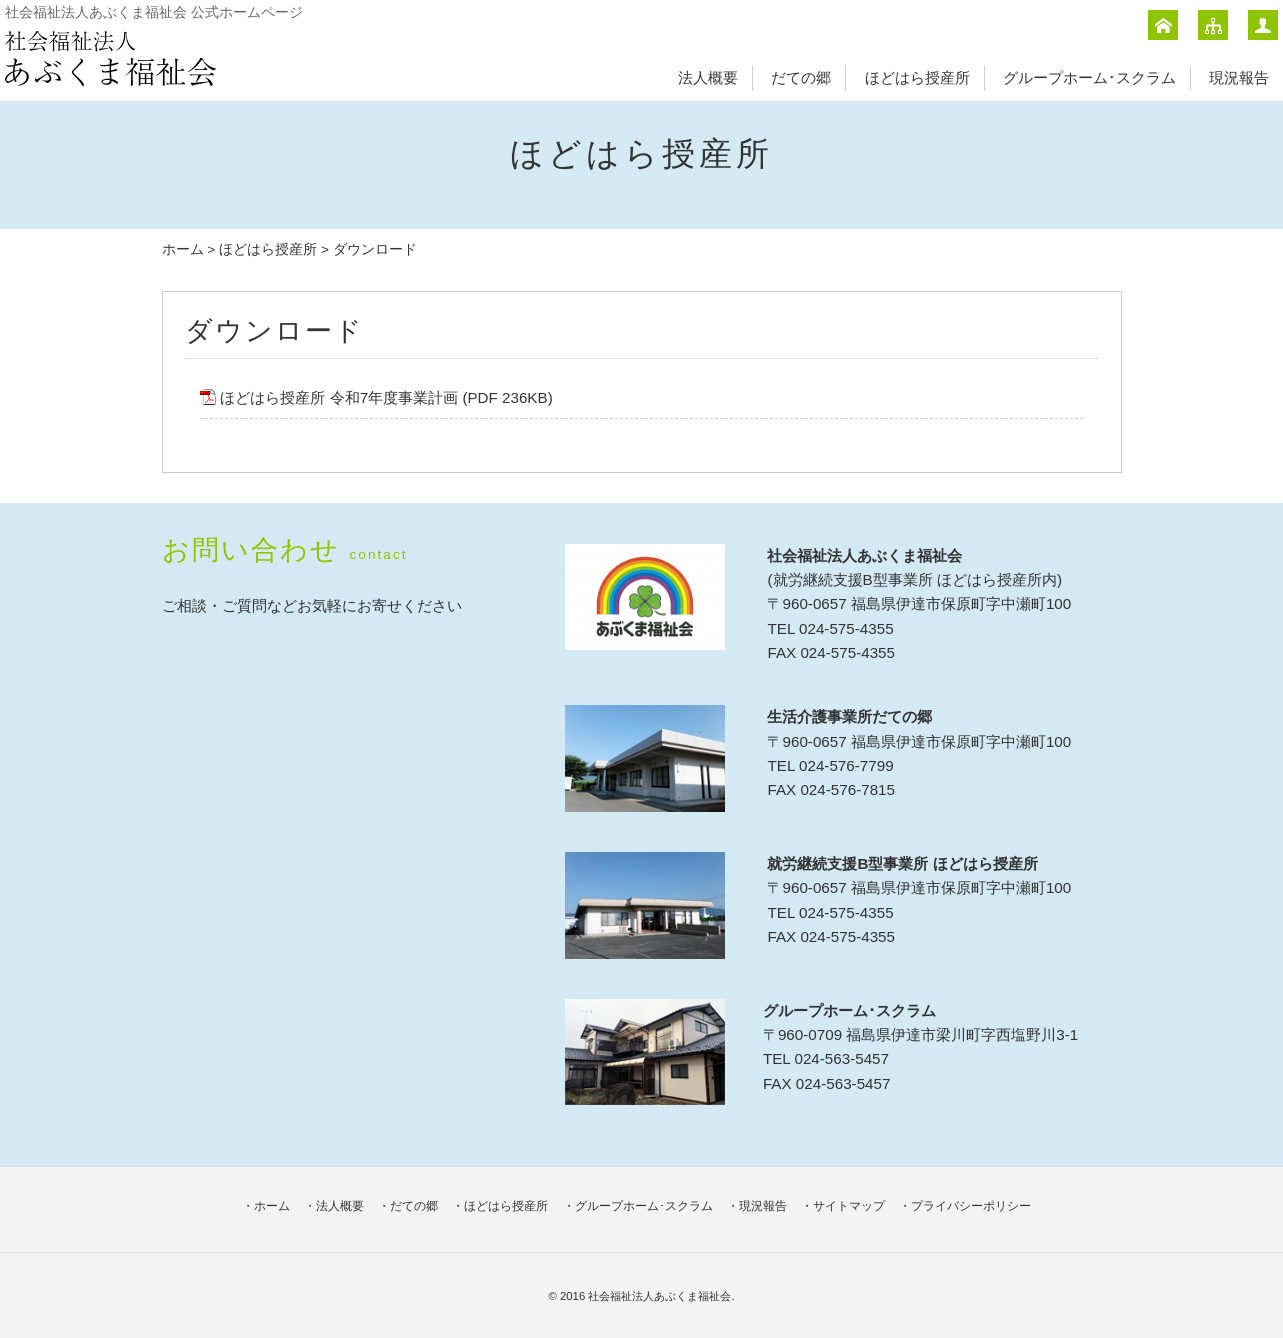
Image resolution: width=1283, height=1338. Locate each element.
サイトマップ (849, 1206)
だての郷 (801, 77)
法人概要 (708, 77)
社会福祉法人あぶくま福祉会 (659, 1296)
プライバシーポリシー (971, 1206)
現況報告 (1239, 77)
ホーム (183, 249)
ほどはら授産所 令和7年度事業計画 (339, 397)
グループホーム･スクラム (1089, 77)
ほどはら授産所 (917, 77)
